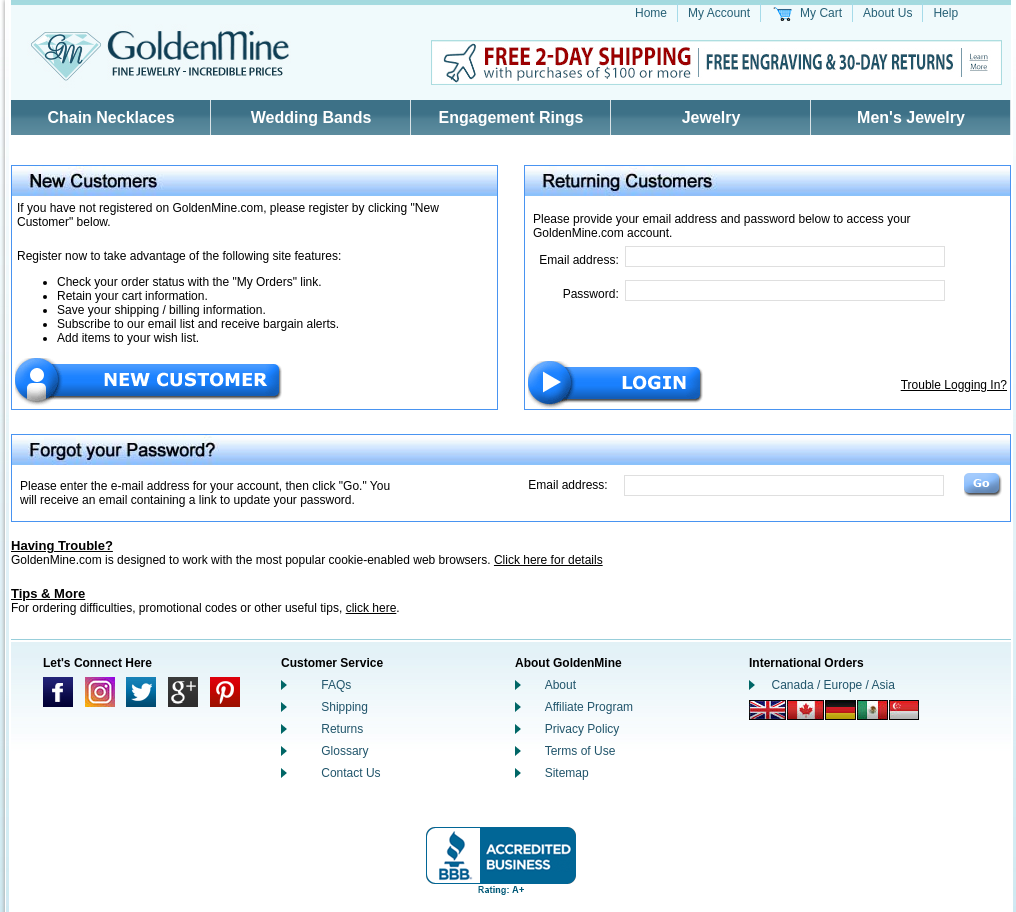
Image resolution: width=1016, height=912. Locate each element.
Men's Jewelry (911, 117)
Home (651, 13)
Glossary (344, 751)
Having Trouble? (62, 545)
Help (945, 13)
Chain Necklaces (110, 117)
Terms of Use (580, 751)
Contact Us (350, 773)
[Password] (785, 290)
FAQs (336, 685)
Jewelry (711, 117)
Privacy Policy (582, 729)
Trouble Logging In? (954, 385)
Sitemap (567, 773)
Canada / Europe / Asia (833, 685)
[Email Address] (785, 256)
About (560, 685)
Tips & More (48, 593)
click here (371, 608)
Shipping (344, 707)
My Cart (821, 13)
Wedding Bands (311, 117)
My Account (719, 13)
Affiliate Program (589, 707)
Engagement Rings (511, 117)
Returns (342, 729)
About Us (887, 13)
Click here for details (548, 560)
